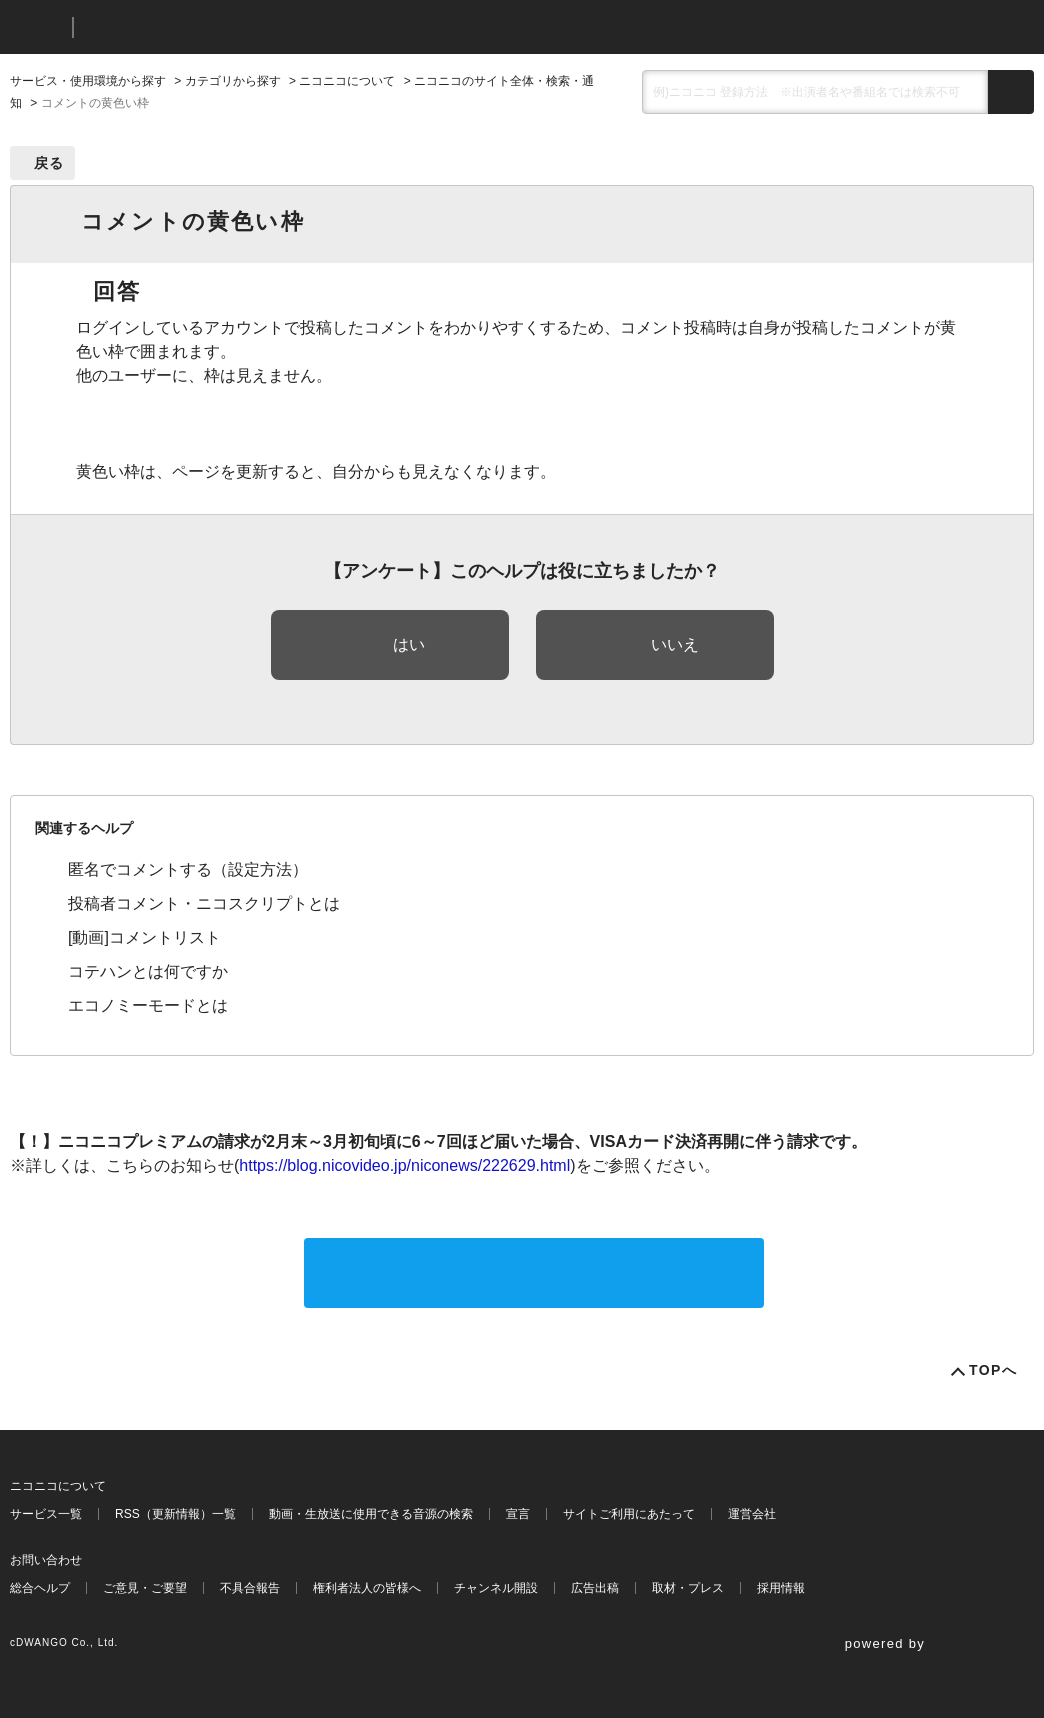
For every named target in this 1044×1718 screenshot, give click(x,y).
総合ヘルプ (40, 1588)
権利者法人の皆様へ (367, 1588)
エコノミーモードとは (148, 1005)
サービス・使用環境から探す (88, 81)
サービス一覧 (46, 1514)
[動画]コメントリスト (144, 937)
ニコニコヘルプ (194, 27)
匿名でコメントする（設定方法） (188, 869)
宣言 (518, 1514)
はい (409, 644)
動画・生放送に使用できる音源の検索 (371, 1514)
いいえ (675, 644)
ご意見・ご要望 (145, 1588)
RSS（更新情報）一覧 (175, 1514)
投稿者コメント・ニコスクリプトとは (204, 903)
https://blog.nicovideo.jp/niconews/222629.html (404, 1165)
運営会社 (752, 1514)
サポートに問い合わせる (534, 1272)
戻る (49, 163)
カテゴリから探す (233, 81)
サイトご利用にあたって (629, 1514)
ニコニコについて (347, 81)
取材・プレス (688, 1588)
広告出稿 (595, 1588)
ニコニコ (37, 27)
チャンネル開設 (496, 1588)
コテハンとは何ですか (148, 971)
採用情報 (781, 1588)
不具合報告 (250, 1588)
